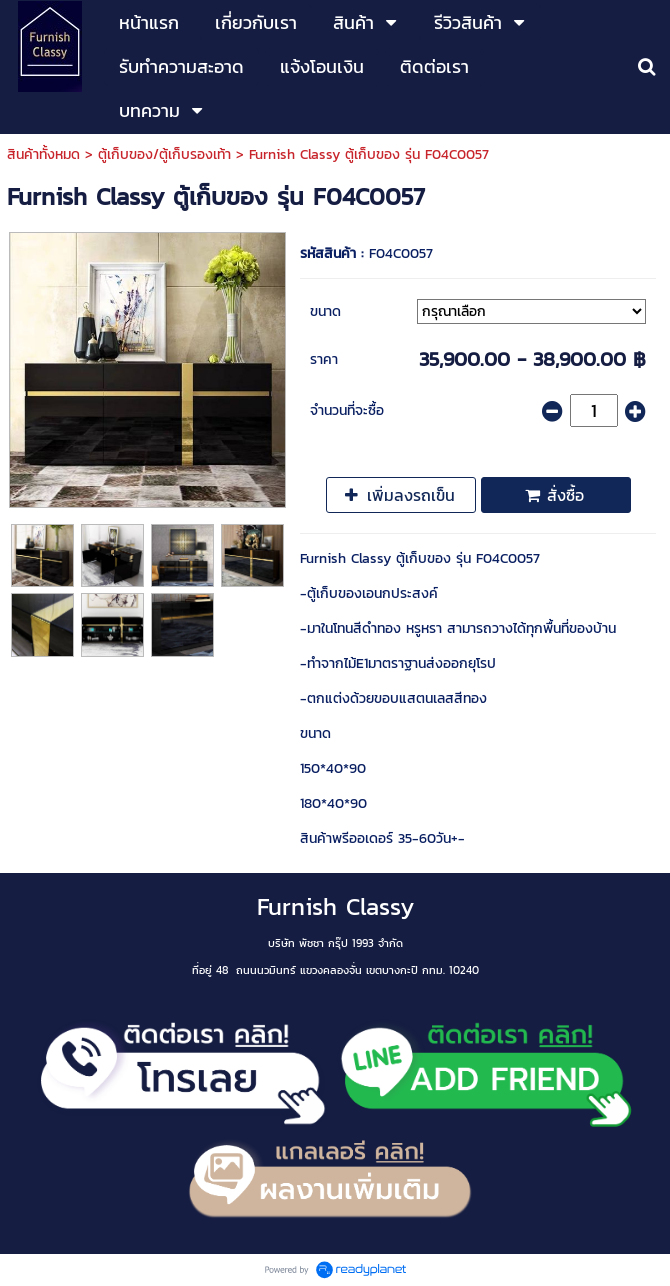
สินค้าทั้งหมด (43, 154)
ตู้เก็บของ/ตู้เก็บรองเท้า (164, 154)
